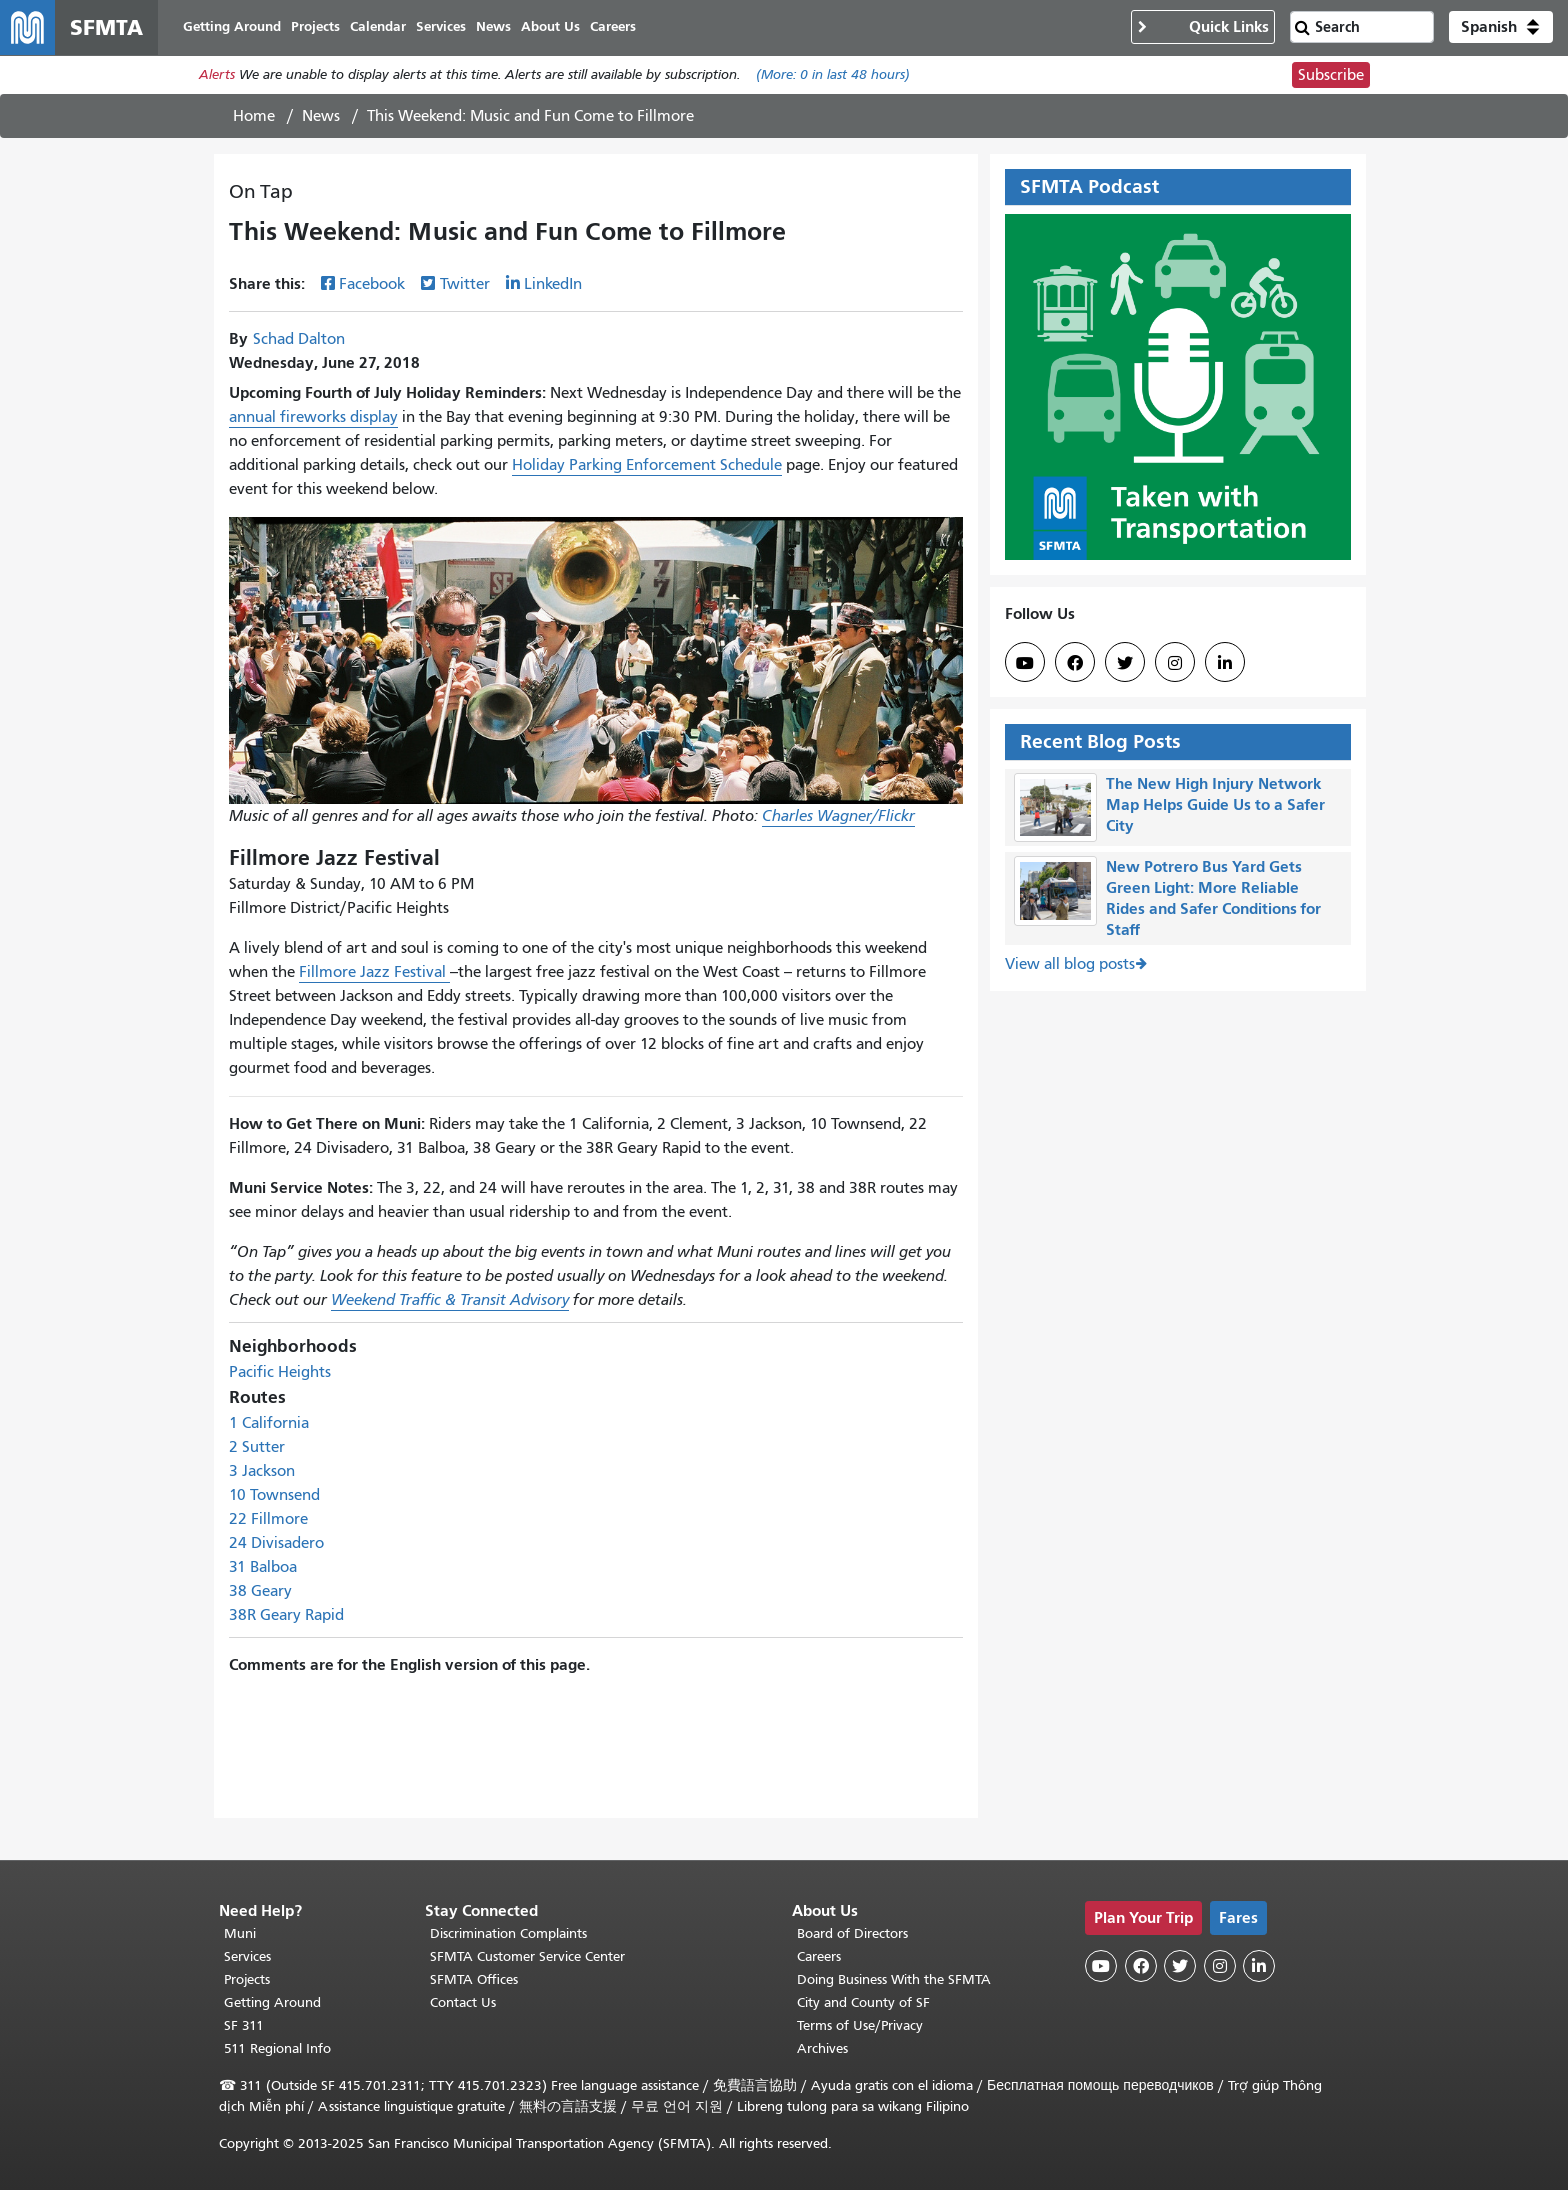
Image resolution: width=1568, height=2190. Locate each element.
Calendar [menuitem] (379, 27)
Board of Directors (852, 1933)
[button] (1501, 28)
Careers (819, 1956)
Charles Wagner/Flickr (838, 817)
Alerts (217, 76)
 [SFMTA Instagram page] (1175, 664)
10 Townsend (274, 1496)
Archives (822, 2048)
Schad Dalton (299, 340)
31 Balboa (263, 1568)
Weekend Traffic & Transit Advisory (450, 1301)
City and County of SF (863, 2002)
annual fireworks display (313, 418)
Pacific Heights (280, 1373)
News (321, 117)
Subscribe (1331, 76)
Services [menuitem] (442, 27)
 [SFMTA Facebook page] (1075, 664)
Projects (247, 1979)
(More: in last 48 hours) (833, 76)
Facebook (372, 285)
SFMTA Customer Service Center (527, 1956)
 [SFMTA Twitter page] (1125, 664)
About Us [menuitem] (551, 27)
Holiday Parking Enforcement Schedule (647, 466)
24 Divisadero (276, 1544)
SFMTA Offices (474, 1979)
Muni (240, 1933)
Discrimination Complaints (508, 1933)
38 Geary (260, 1592)
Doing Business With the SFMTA (894, 1979)
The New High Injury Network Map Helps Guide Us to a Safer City (1215, 805)
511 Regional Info (277, 2048)
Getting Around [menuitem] (233, 27)
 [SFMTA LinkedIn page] (1225, 664)
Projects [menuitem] (316, 27)
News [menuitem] (494, 27)
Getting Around (272, 2002)
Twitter (465, 285)
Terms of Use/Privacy (860, 2025)
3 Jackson (262, 1472)
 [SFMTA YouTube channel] (1025, 664)
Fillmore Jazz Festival (374, 973)
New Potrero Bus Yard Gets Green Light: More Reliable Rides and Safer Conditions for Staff (1213, 898)
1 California (269, 1424)
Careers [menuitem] (614, 27)
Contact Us (463, 2002)
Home (254, 117)
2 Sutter (257, 1448)
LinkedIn (553, 285)
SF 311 (244, 2025)
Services (247, 1956)
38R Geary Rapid (286, 1616)
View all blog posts (1070, 966)
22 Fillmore (268, 1520)
